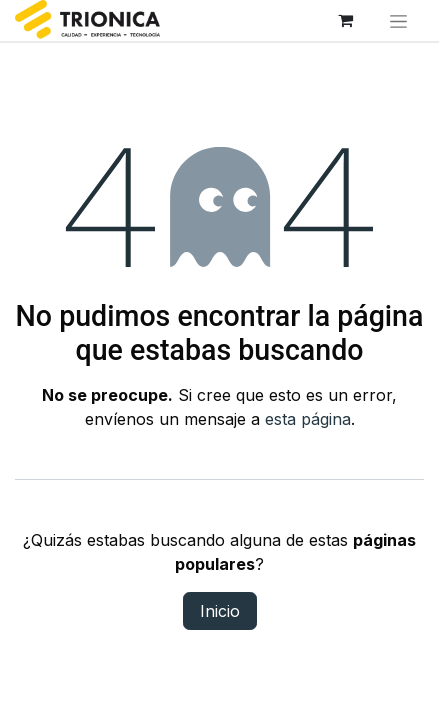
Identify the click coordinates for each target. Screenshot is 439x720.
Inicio (220, 611)
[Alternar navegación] (399, 20)
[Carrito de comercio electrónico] (346, 20)
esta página (308, 419)
